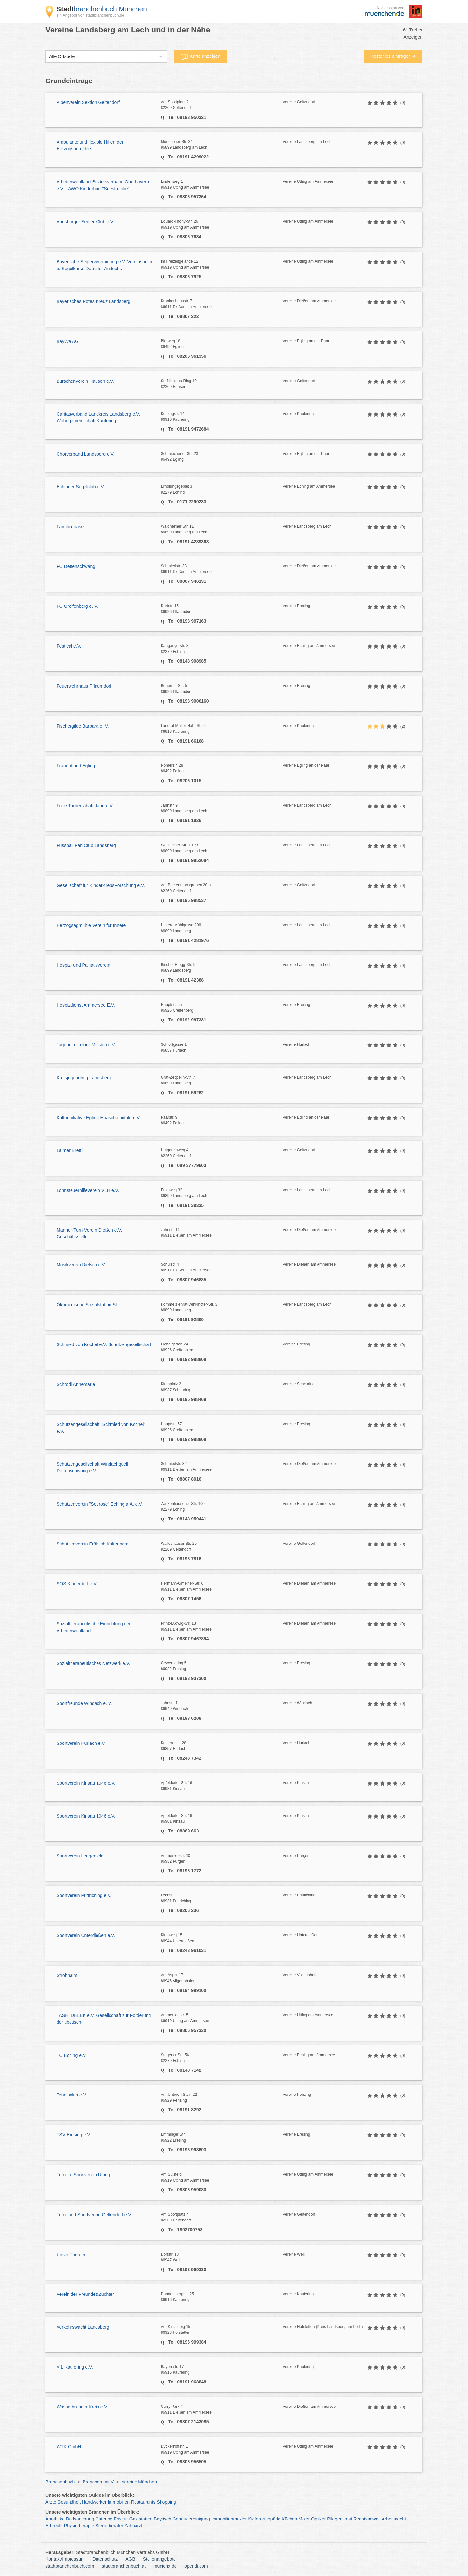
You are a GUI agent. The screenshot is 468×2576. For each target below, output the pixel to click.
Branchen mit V (98, 2481)
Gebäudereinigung (191, 2518)
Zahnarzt (133, 2525)
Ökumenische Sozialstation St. (87, 1304)
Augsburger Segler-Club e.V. (85, 221)
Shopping (166, 2502)
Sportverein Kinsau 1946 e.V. (86, 1783)
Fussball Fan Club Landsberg (86, 845)
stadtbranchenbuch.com (70, 2566)
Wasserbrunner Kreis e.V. (82, 2406)
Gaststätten (141, 2518)
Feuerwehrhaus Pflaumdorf (84, 686)
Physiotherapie (79, 2525)
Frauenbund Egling (76, 765)
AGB (130, 2559)
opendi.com (196, 2566)
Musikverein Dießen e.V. (81, 1264)
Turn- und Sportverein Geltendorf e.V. (94, 2214)
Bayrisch (162, 2518)
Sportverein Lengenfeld (80, 1855)
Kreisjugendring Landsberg (84, 1077)
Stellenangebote (159, 2559)
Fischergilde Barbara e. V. (83, 726)
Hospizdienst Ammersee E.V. (86, 1004)
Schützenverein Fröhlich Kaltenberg (93, 1543)
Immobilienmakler (229, 2518)
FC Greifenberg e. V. (77, 606)
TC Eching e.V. (72, 2055)
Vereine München (139, 2481)
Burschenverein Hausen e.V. (85, 381)
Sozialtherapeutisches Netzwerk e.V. (93, 1663)
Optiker (318, 2518)
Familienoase (70, 526)
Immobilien (119, 2502)
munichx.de (165, 2566)
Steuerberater (109, 2525)
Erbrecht (54, 2525)
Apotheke (55, 2518)
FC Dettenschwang (76, 566)
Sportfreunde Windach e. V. (84, 1703)
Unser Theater (71, 2254)
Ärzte (51, 2502)
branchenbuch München (102, 9)
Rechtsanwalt (367, 2518)
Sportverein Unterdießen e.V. (86, 1935)
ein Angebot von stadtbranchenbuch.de (90, 15)
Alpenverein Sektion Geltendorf (88, 102)
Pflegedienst (339, 2518)
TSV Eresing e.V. (74, 2134)
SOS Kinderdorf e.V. (77, 1583)
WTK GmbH (69, 2446)
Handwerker (94, 2502)
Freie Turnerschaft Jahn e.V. (85, 805)
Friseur (121, 2518)
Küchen (289, 2518)
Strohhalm (67, 1975)
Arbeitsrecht (394, 2518)
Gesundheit (69, 2502)
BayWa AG (68, 341)
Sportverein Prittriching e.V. (84, 1895)
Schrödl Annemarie (76, 1384)
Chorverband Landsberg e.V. (86, 453)
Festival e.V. (69, 646)
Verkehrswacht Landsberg (83, 2327)
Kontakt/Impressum (65, 2559)
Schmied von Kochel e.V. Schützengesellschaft (104, 1344)
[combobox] (49, 56)
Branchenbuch (60, 2481)
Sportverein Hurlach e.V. (81, 1743)
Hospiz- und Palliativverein (83, 965)
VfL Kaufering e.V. (75, 2367)
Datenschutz (105, 2559)
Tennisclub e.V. (72, 2094)
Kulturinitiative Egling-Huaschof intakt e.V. (99, 1117)
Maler (304, 2518)
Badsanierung (80, 2518)
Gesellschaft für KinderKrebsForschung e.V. (101, 885)
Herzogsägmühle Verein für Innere (91, 925)
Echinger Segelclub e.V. (81, 486)
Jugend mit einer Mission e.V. (86, 1044)
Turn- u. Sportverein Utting (83, 2174)
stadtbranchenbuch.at (124, 2566)
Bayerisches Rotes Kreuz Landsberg (93, 301)
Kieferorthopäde (264, 2518)
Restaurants (143, 2502)
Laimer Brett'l (70, 1150)
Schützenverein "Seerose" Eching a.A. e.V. (100, 1504)
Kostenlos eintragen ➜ (393, 56)
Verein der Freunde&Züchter (85, 2294)
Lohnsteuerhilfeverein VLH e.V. (88, 1190)
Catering (103, 2518)
